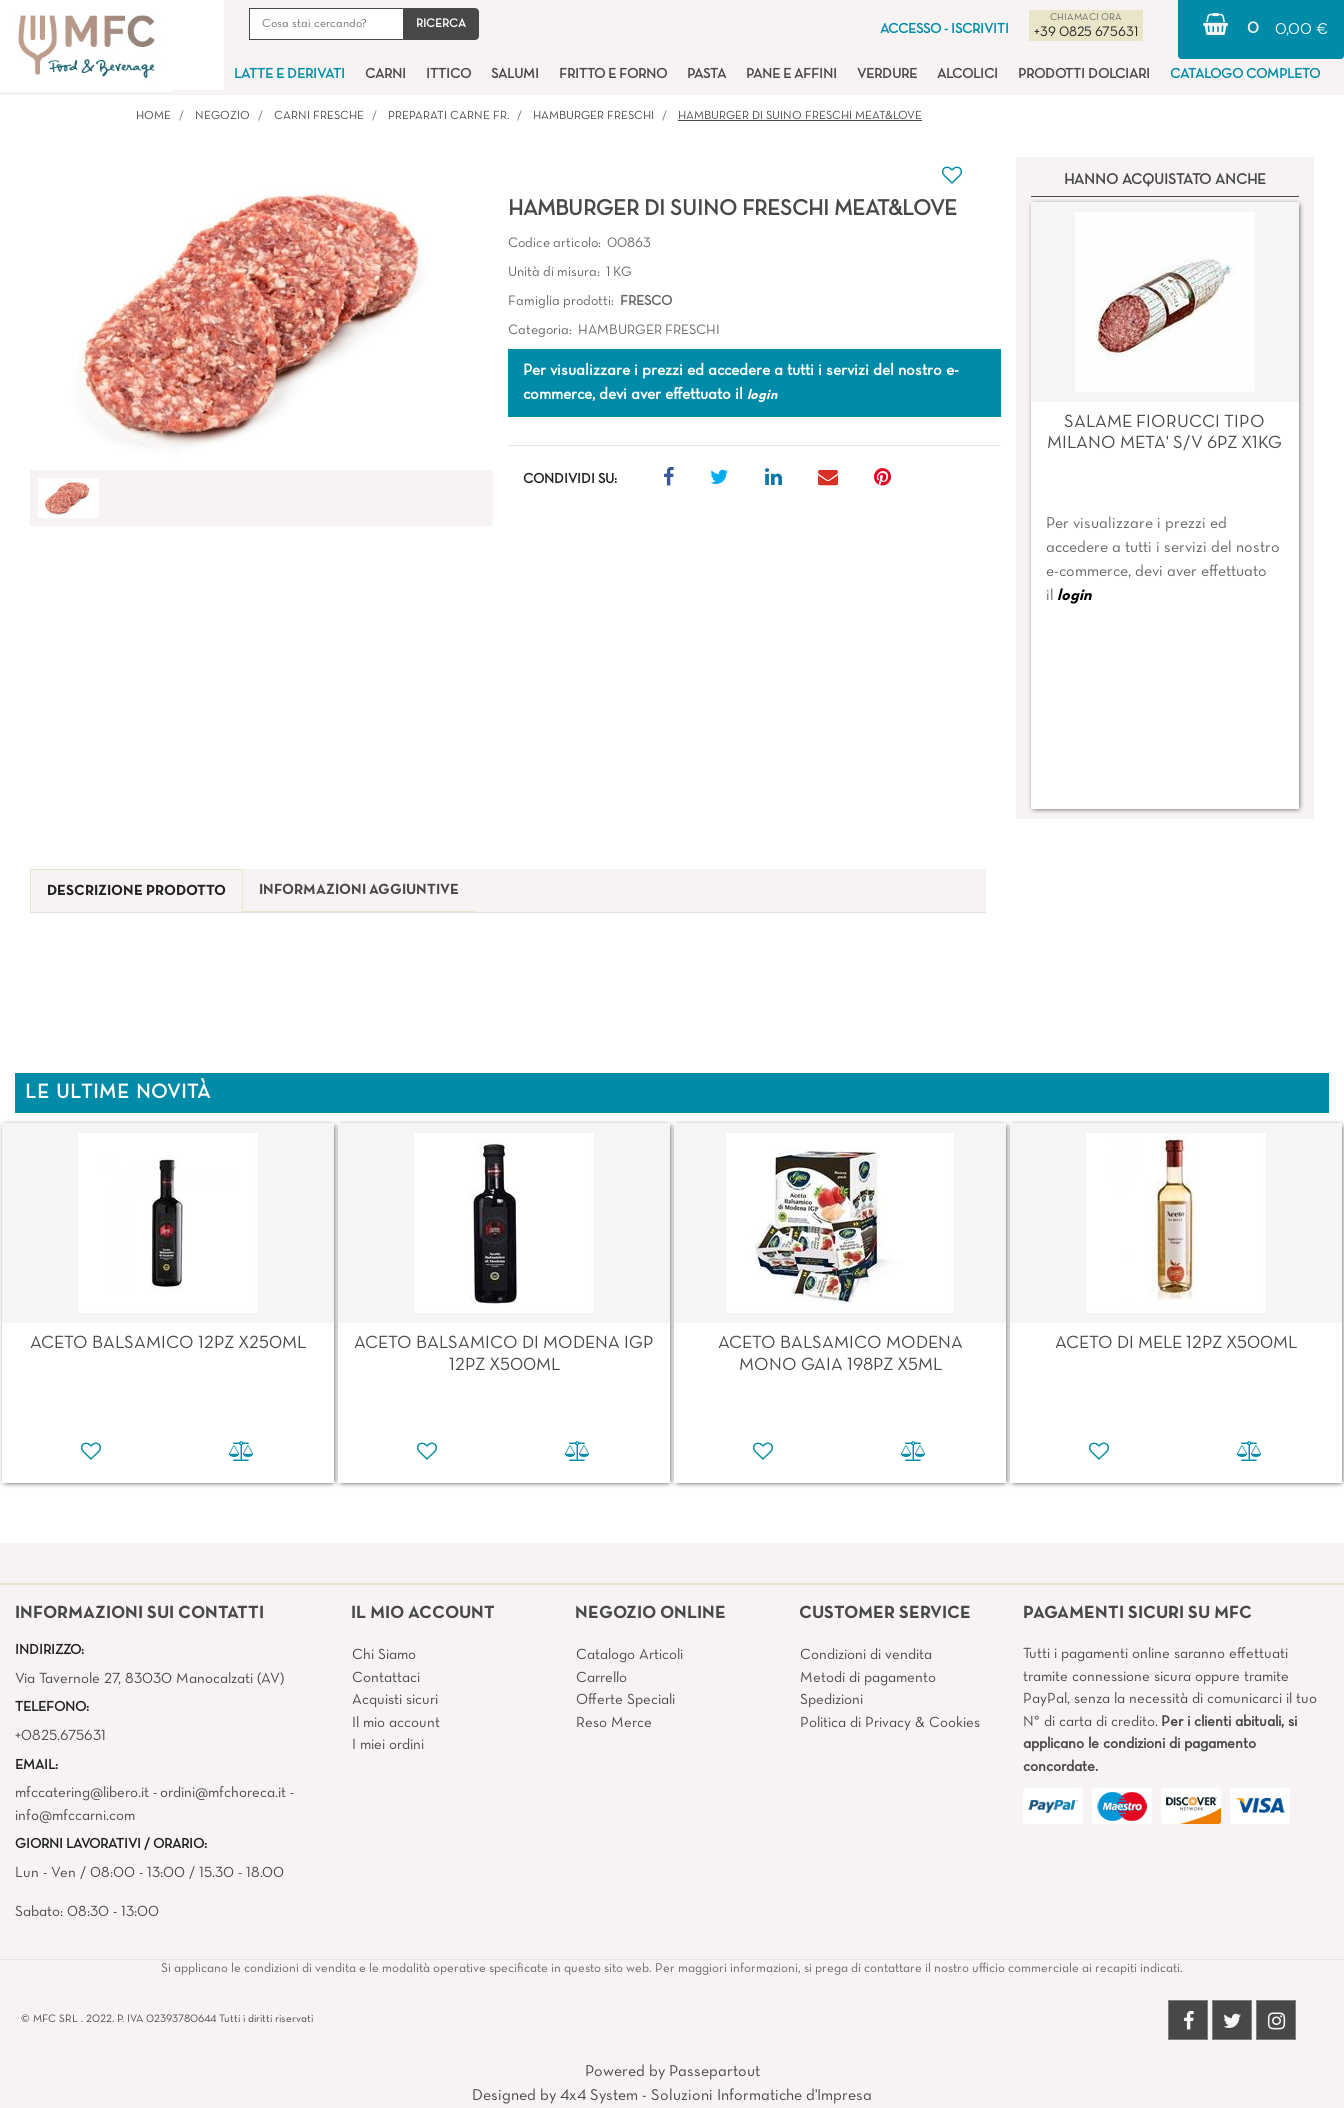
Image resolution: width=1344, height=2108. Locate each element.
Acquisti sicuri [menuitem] (395, 1700)
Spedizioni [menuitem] (831, 1700)
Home (153, 116)
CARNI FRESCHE (319, 116)
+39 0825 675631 (1086, 32)
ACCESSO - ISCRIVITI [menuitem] (944, 29)
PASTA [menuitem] (706, 74)
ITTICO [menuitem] (448, 74)
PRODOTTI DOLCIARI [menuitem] (1084, 74)
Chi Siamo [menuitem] (384, 1655)
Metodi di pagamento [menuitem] (868, 1678)
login (1074, 596)
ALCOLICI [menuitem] (967, 74)
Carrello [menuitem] (601, 1678)
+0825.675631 (60, 1736)
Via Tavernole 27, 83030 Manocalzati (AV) (149, 1679)
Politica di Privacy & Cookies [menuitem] (890, 1723)
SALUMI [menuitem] (515, 74)
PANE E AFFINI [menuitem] (791, 74)
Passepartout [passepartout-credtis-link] (714, 2072)
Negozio (222, 116)
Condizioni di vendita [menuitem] (866, 1655)
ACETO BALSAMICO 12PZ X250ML (168, 1343)
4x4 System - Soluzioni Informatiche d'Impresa (716, 2096)
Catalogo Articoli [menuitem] (629, 1655)
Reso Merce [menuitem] (614, 1723)
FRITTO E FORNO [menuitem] (613, 74)
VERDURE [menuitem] (887, 74)
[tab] (136, 891)
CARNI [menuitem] (385, 74)
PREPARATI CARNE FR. (448, 116)
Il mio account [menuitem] (396, 1723)
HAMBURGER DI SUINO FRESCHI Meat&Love (800, 116)
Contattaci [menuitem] (386, 1678)
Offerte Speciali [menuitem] (625, 1700)
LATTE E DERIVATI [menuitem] (289, 74)
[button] (441, 24)
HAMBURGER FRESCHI (593, 116)
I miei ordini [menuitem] (388, 1745)
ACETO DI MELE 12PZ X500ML (1176, 1343)
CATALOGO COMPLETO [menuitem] (1245, 74)
